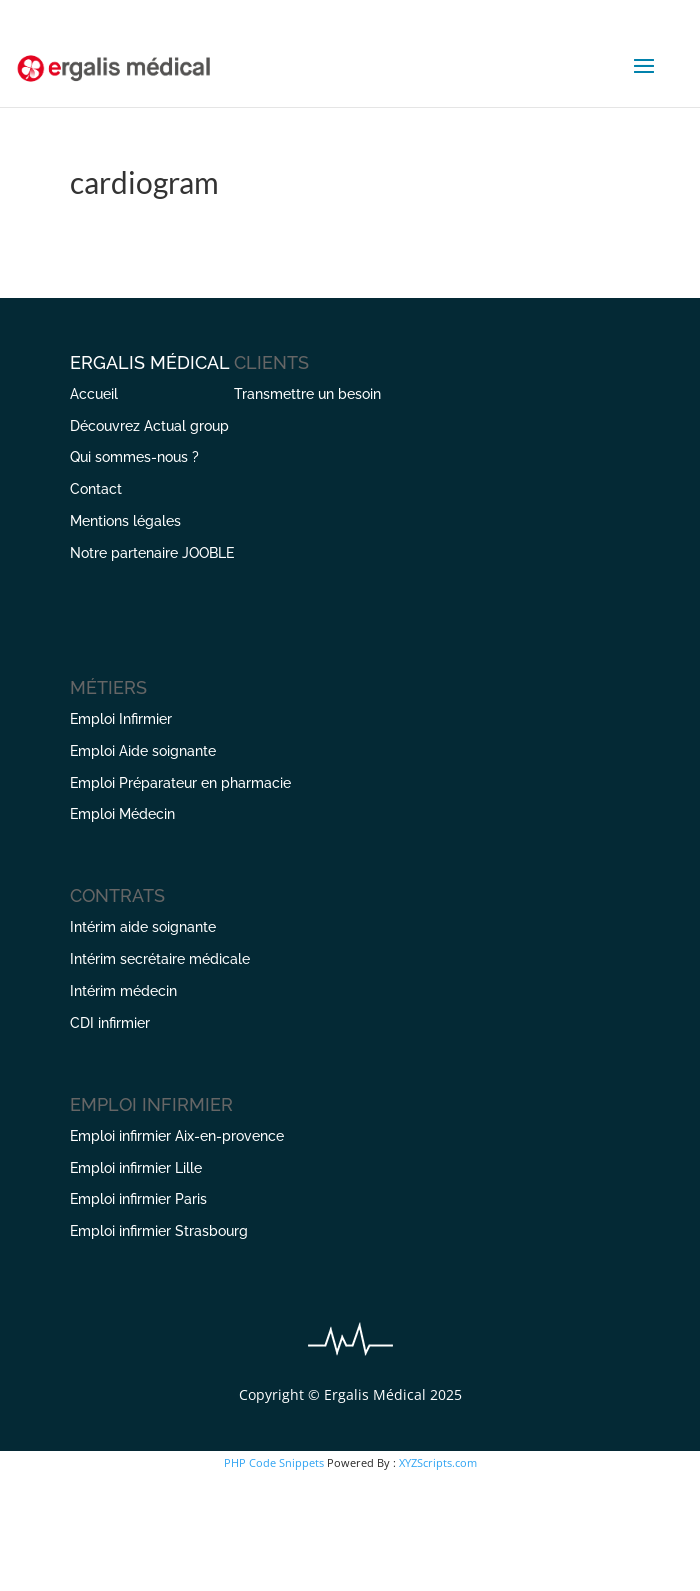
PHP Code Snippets (274, 1462)
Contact (96, 489)
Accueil (94, 394)
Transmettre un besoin (307, 394)
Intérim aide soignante (143, 927)
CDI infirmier (110, 1023)
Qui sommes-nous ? (134, 457)
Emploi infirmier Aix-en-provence (177, 1136)
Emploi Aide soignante (143, 751)
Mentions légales (125, 521)
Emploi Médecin (122, 814)
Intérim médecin (123, 991)
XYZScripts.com (438, 1462)
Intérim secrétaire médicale (160, 959)
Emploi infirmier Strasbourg (159, 1231)
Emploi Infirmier (121, 719)
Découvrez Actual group (149, 426)
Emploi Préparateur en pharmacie (180, 783)
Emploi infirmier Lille (136, 1168)
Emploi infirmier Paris (138, 1199)
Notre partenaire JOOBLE (152, 553)
